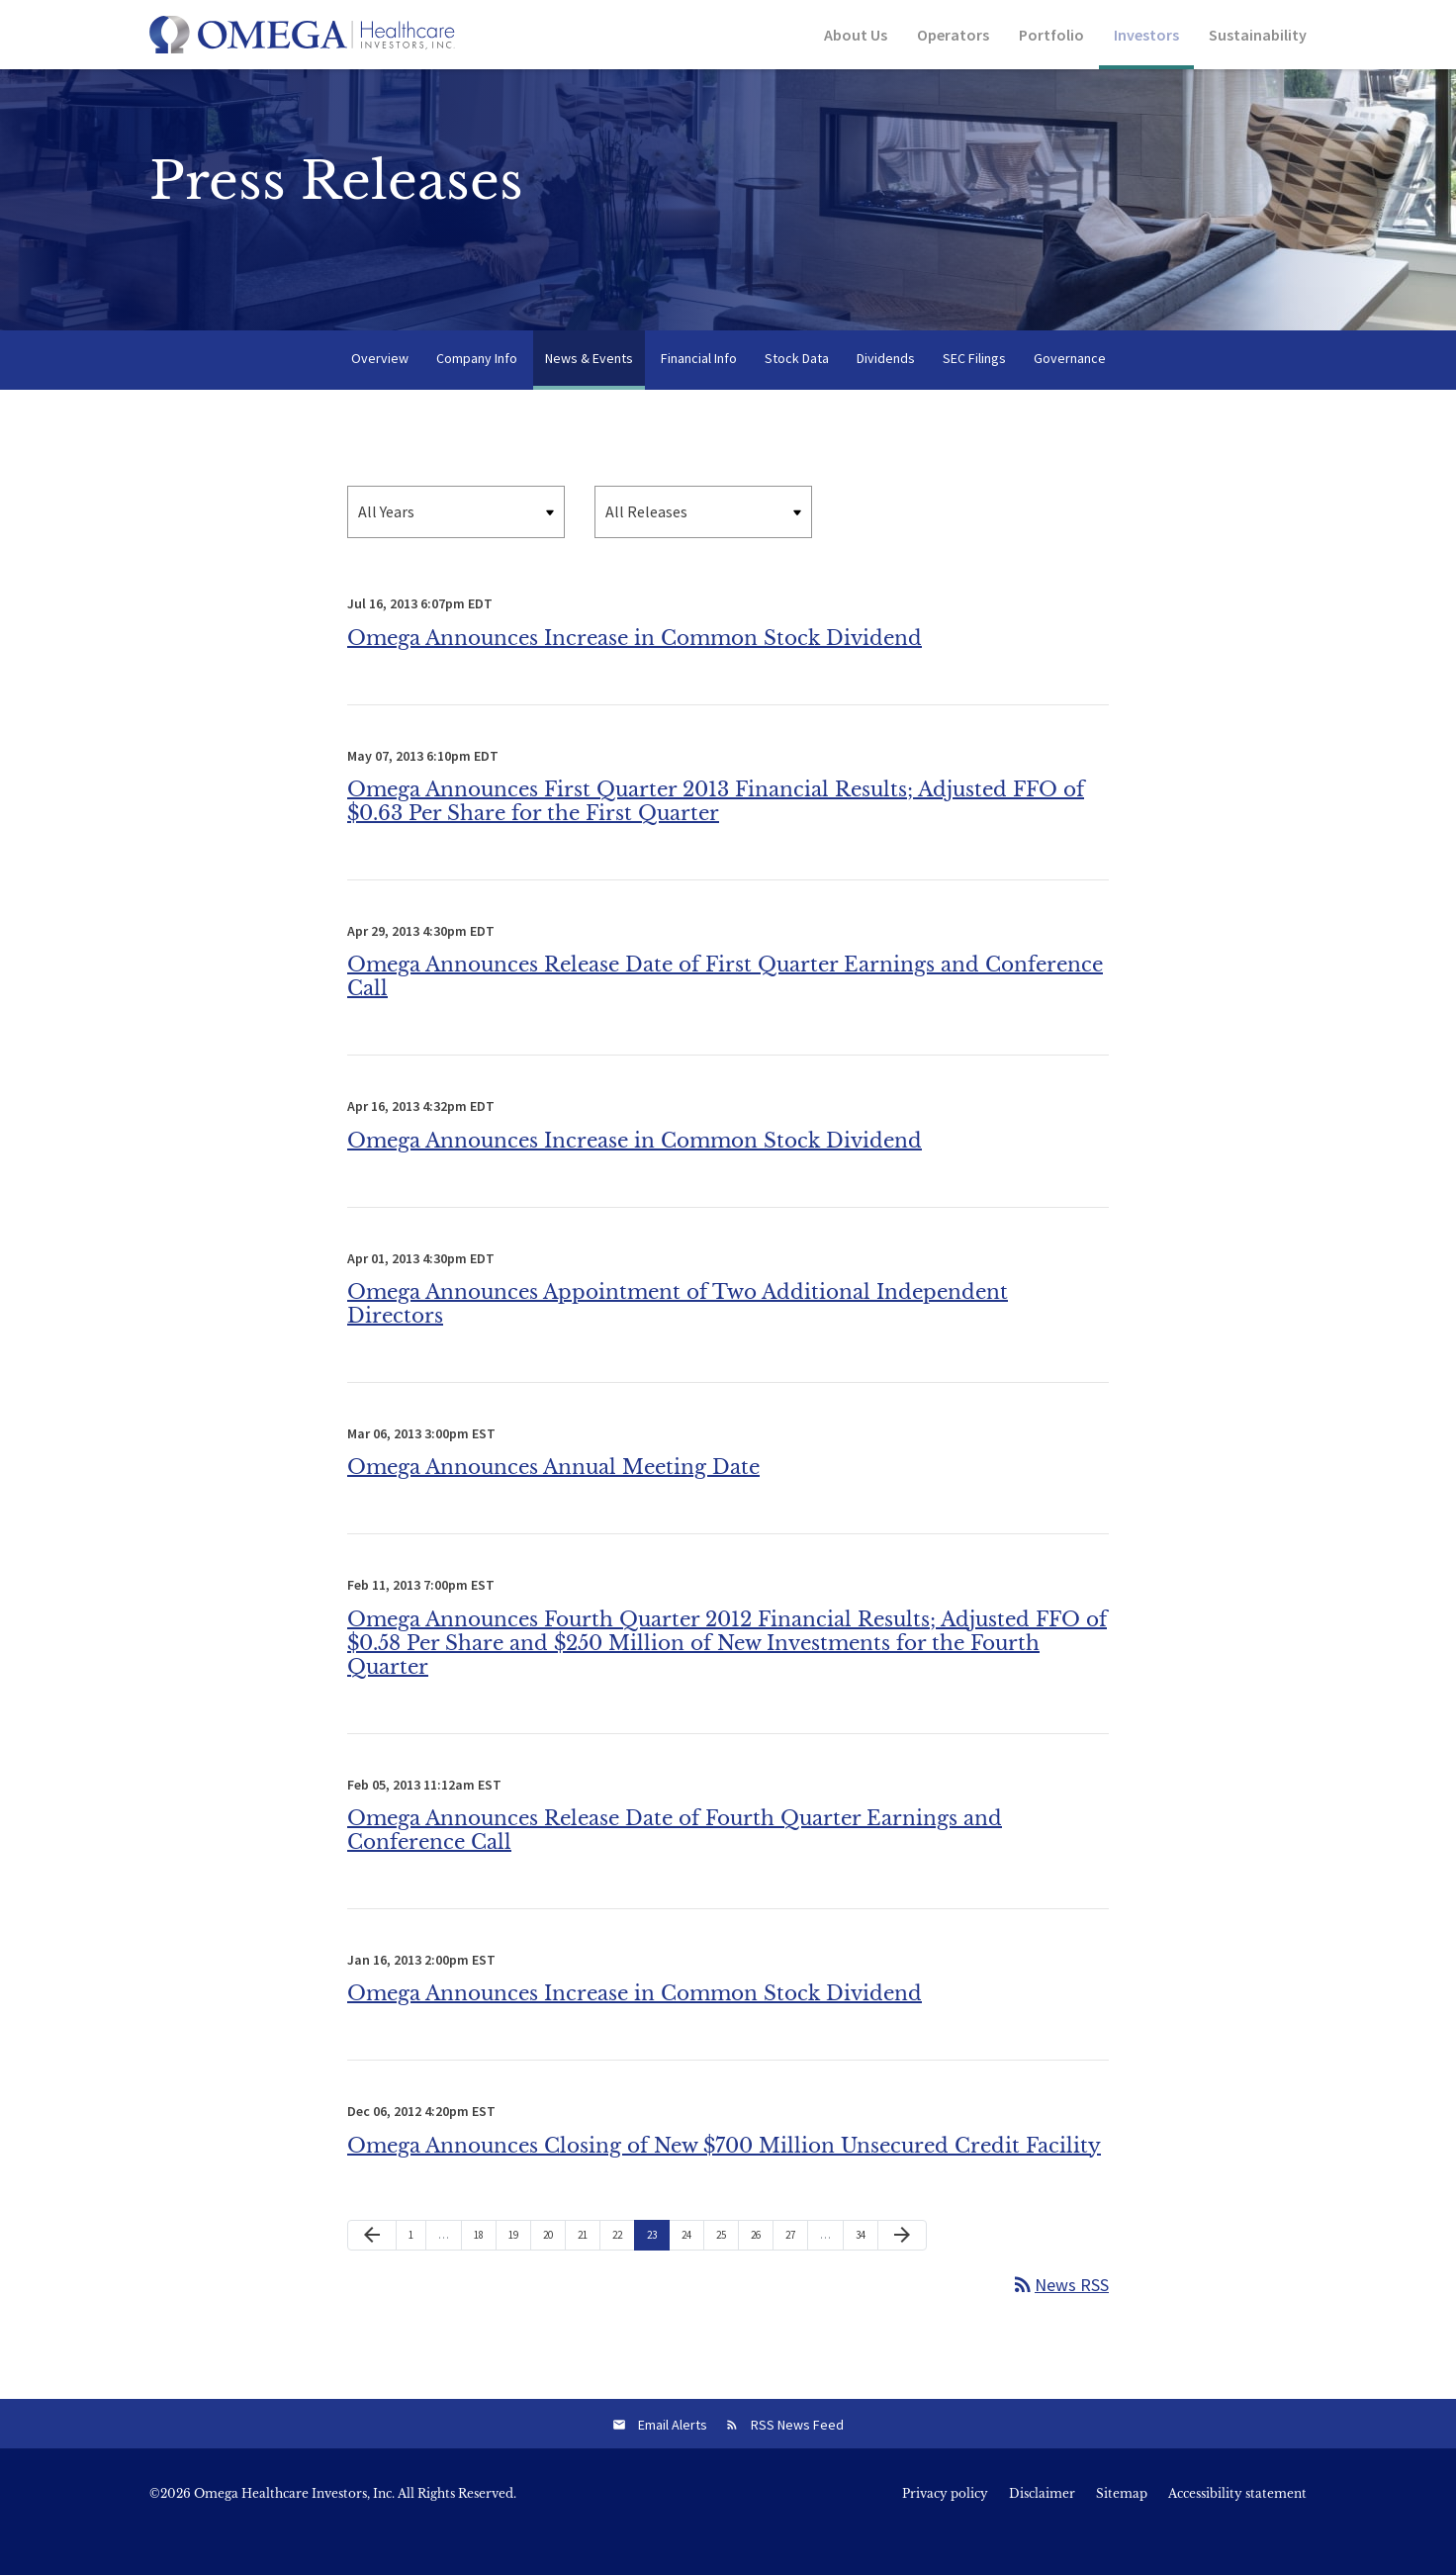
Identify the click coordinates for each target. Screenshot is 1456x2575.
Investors (1146, 35)
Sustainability (1258, 35)
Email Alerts (672, 2460)
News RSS (1060, 2320)
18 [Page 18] (484, 2273)
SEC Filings (974, 394)
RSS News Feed (797, 2460)
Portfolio (1051, 35)
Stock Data (797, 394)
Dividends (886, 394)
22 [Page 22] (622, 2273)
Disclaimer (1042, 2529)
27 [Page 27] (795, 2273)
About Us (855, 35)
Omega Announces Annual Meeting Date (553, 1503)
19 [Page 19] (518, 2273)
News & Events (589, 394)
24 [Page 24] (691, 2273)
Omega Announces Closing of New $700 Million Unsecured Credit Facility (724, 2180)
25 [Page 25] (726, 2273)
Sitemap (1121, 2529)
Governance (1070, 394)
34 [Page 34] (865, 2273)
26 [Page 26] (761, 2273)
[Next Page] (902, 2270)
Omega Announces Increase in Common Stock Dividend (634, 673)
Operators (953, 35)
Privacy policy (945, 2529)
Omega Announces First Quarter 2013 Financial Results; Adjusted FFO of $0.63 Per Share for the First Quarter (715, 837)
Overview (380, 394)
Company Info (476, 394)
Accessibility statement (1237, 2529)
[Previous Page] (372, 2270)
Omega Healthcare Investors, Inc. (294, 2529)
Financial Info (699, 394)
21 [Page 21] (587, 2273)
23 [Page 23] (657, 2273)
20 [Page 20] (553, 2273)
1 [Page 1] (417, 2273)
